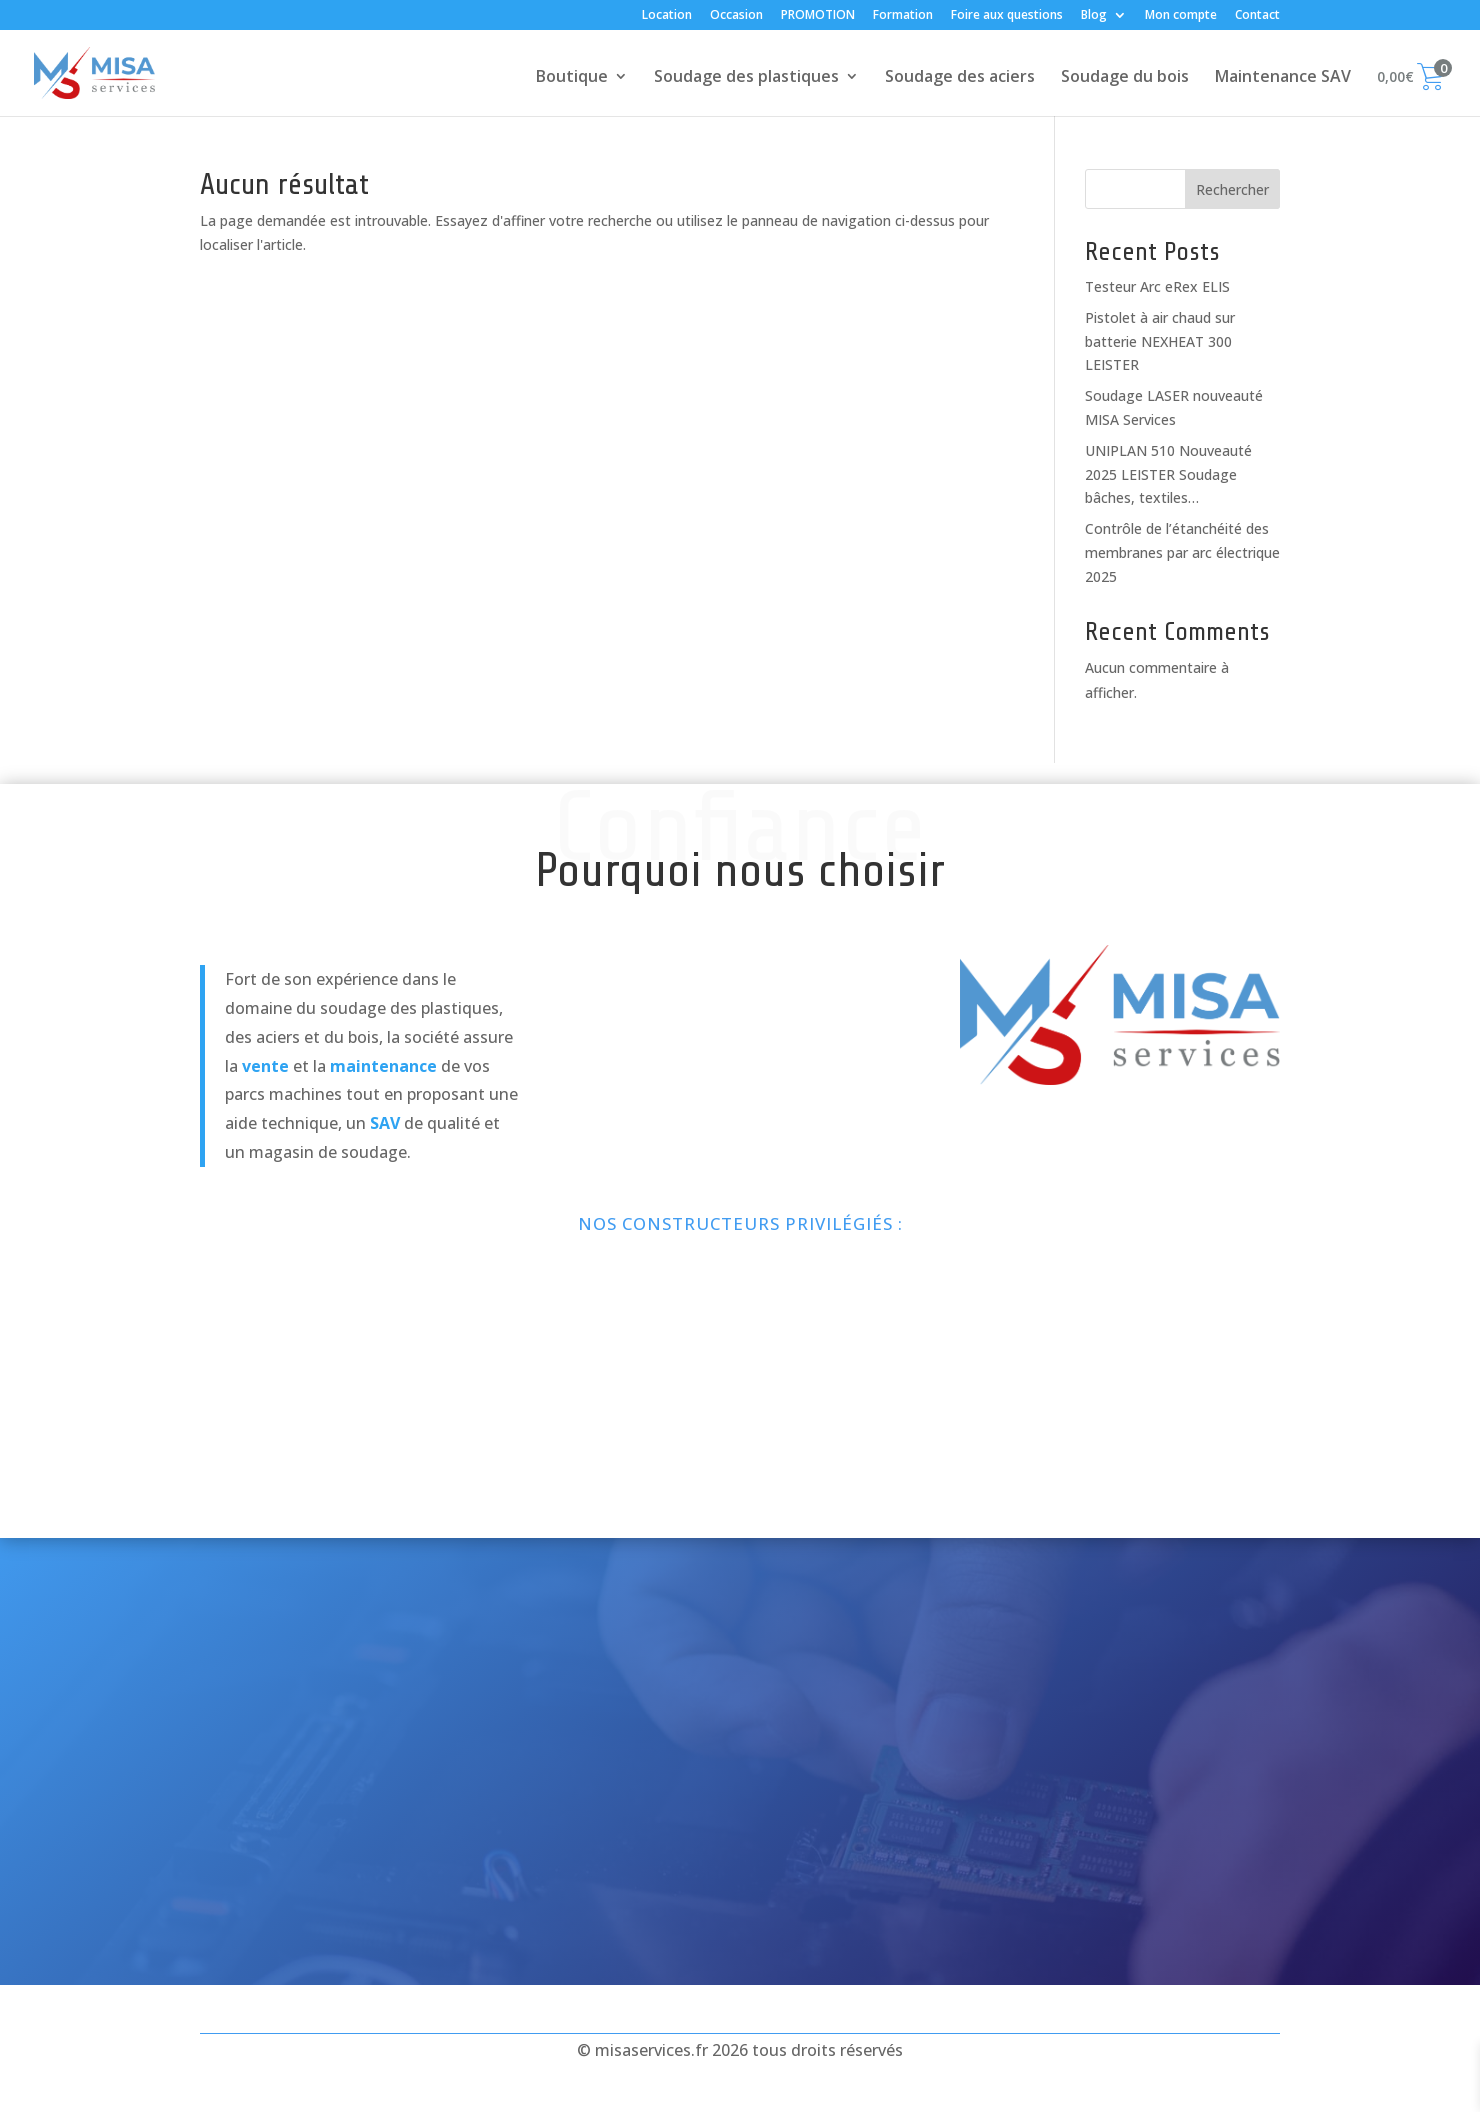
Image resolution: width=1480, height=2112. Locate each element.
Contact (1257, 16)
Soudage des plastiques (746, 78)
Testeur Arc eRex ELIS (1157, 286)
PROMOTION (818, 16)
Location (667, 16)
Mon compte (1181, 16)
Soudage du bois (1125, 78)
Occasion (736, 16)
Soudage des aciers (960, 78)
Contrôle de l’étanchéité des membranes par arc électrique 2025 (1182, 552)
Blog (1094, 16)
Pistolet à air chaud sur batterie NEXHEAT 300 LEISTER (1160, 341)
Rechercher (1232, 189)
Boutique (572, 78)
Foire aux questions (1007, 16)
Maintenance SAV (1283, 78)
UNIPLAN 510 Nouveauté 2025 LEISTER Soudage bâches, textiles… (1168, 474)
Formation (903, 16)
